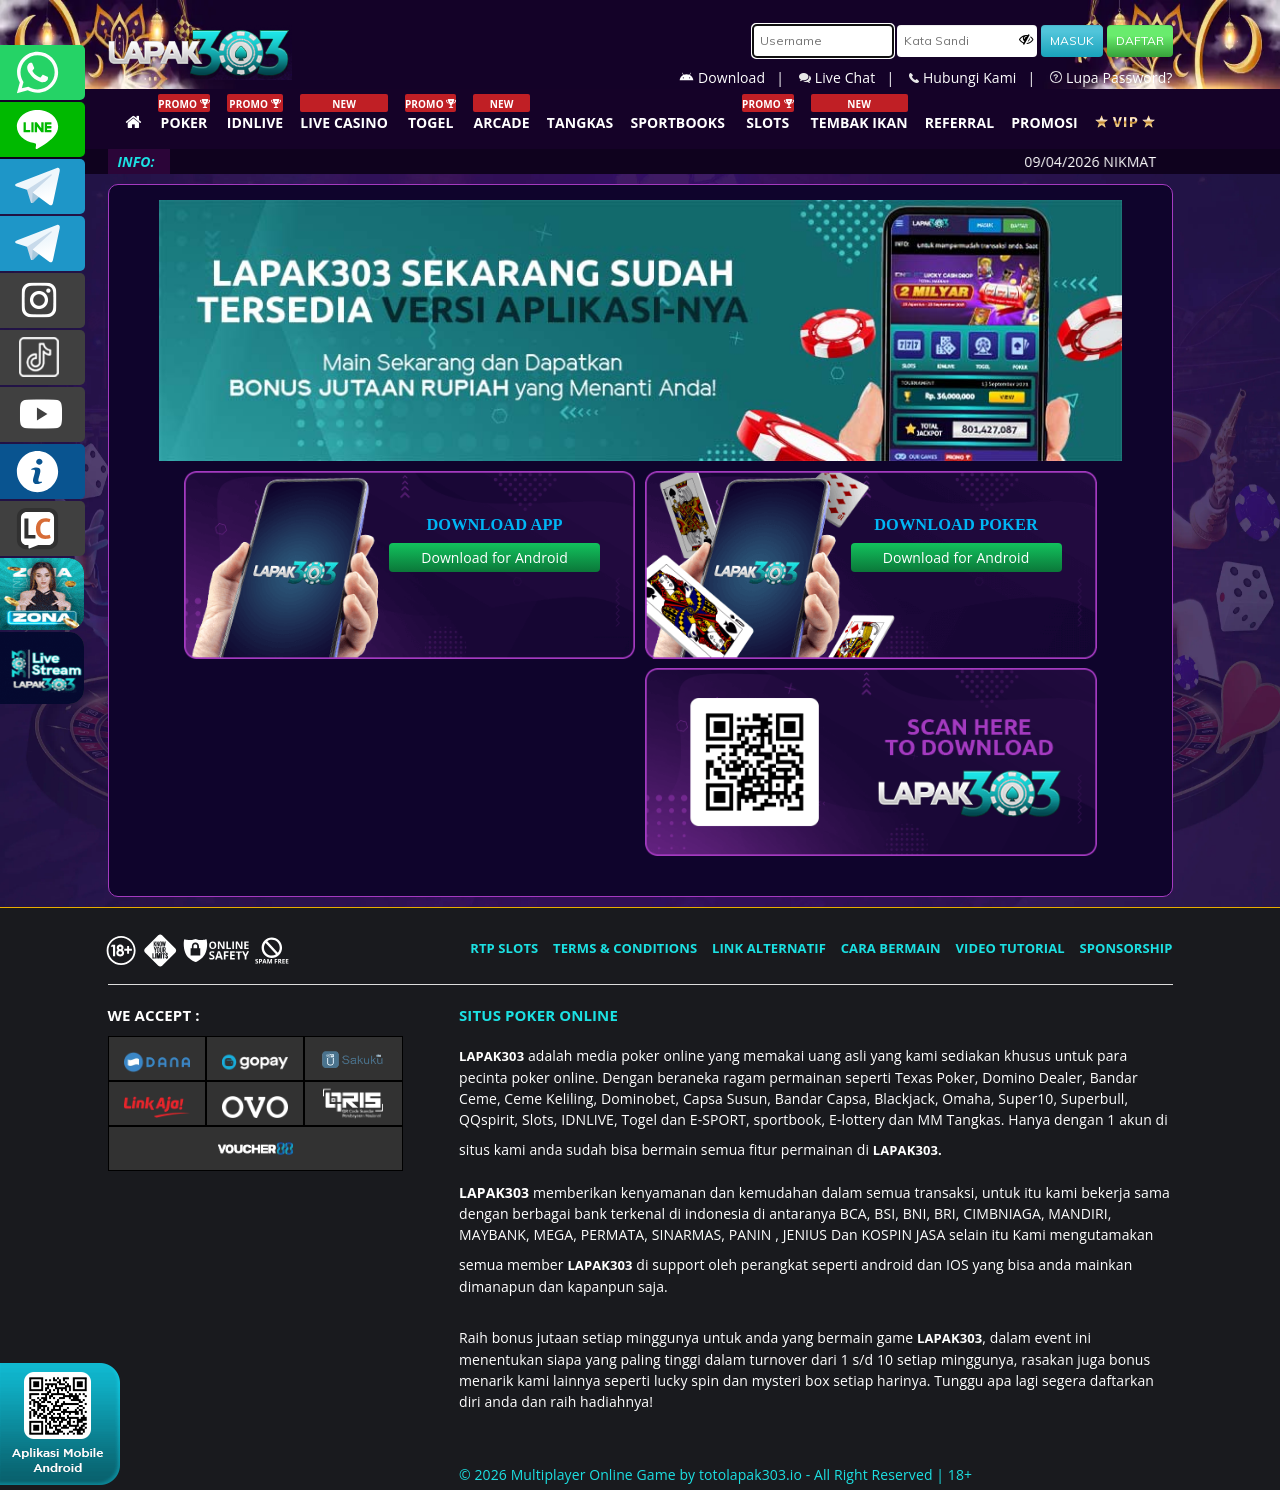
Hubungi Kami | (979, 77)
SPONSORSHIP (1125, 948)
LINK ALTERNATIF (769, 948)
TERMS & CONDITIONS (625, 948)
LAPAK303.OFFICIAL (42, 414)
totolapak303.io (750, 1474)
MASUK (1072, 40)
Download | (739, 77)
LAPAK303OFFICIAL (42, 186)
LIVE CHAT (42, 528)
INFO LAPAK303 (42, 471)
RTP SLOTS (504, 948)
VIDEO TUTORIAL (1010, 948)
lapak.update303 (42, 300)
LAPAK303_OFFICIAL (42, 243)
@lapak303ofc (42, 357)
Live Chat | (854, 77)
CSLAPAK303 (42, 129)
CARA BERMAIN (891, 948)
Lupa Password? (1111, 77)
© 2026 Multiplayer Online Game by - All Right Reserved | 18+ (715, 1474)
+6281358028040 (42, 72)
